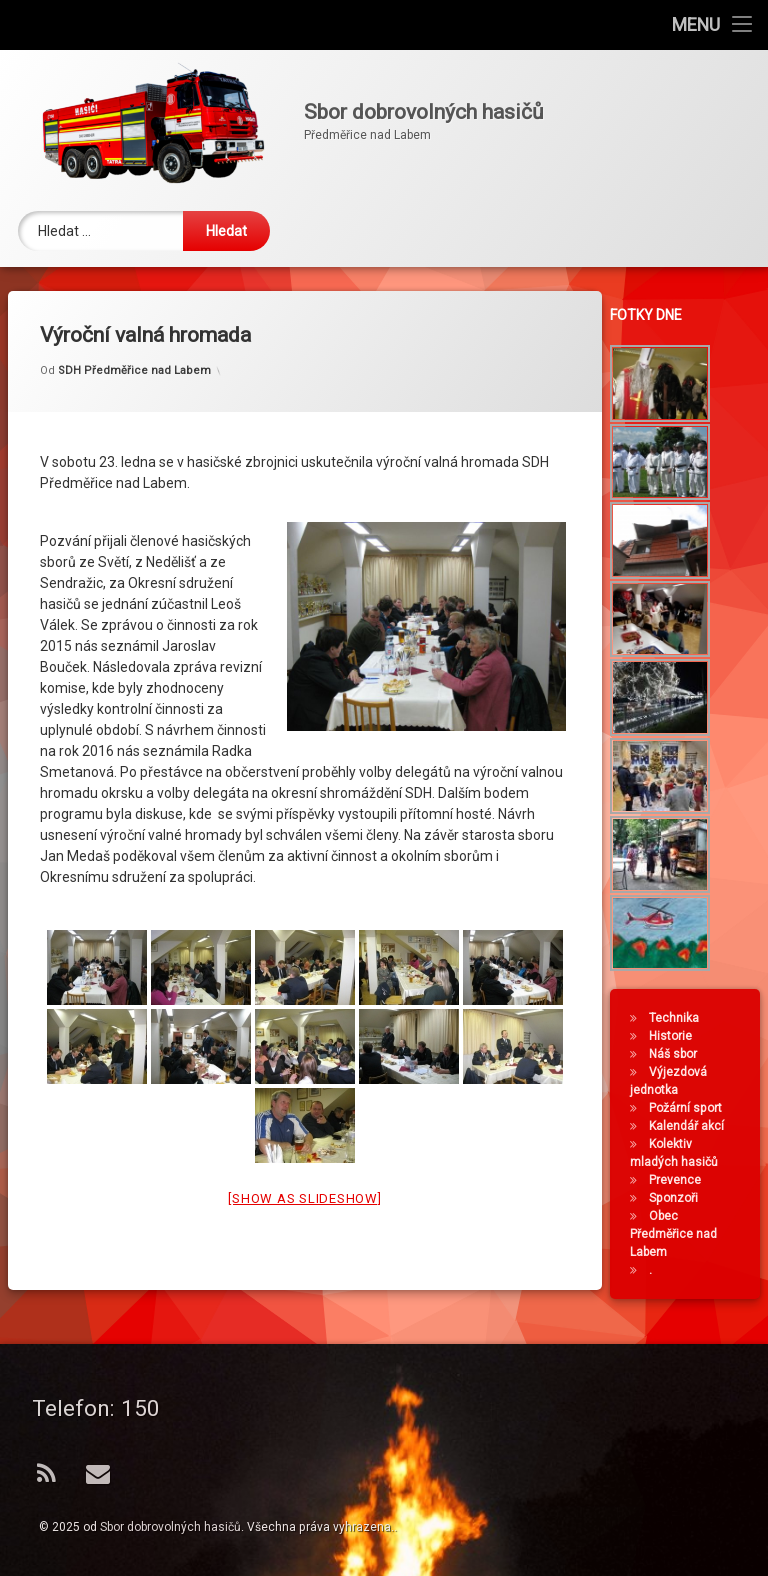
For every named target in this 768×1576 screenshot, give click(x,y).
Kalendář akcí (693, 1126)
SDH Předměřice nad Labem (134, 325)
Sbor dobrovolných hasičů (170, 1527)
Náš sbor (680, 1054)
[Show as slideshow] (304, 1152)
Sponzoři (680, 1198)
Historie (677, 1036)
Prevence (682, 1180)
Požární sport (692, 1108)
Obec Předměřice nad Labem (680, 1234)
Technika (681, 1018)
